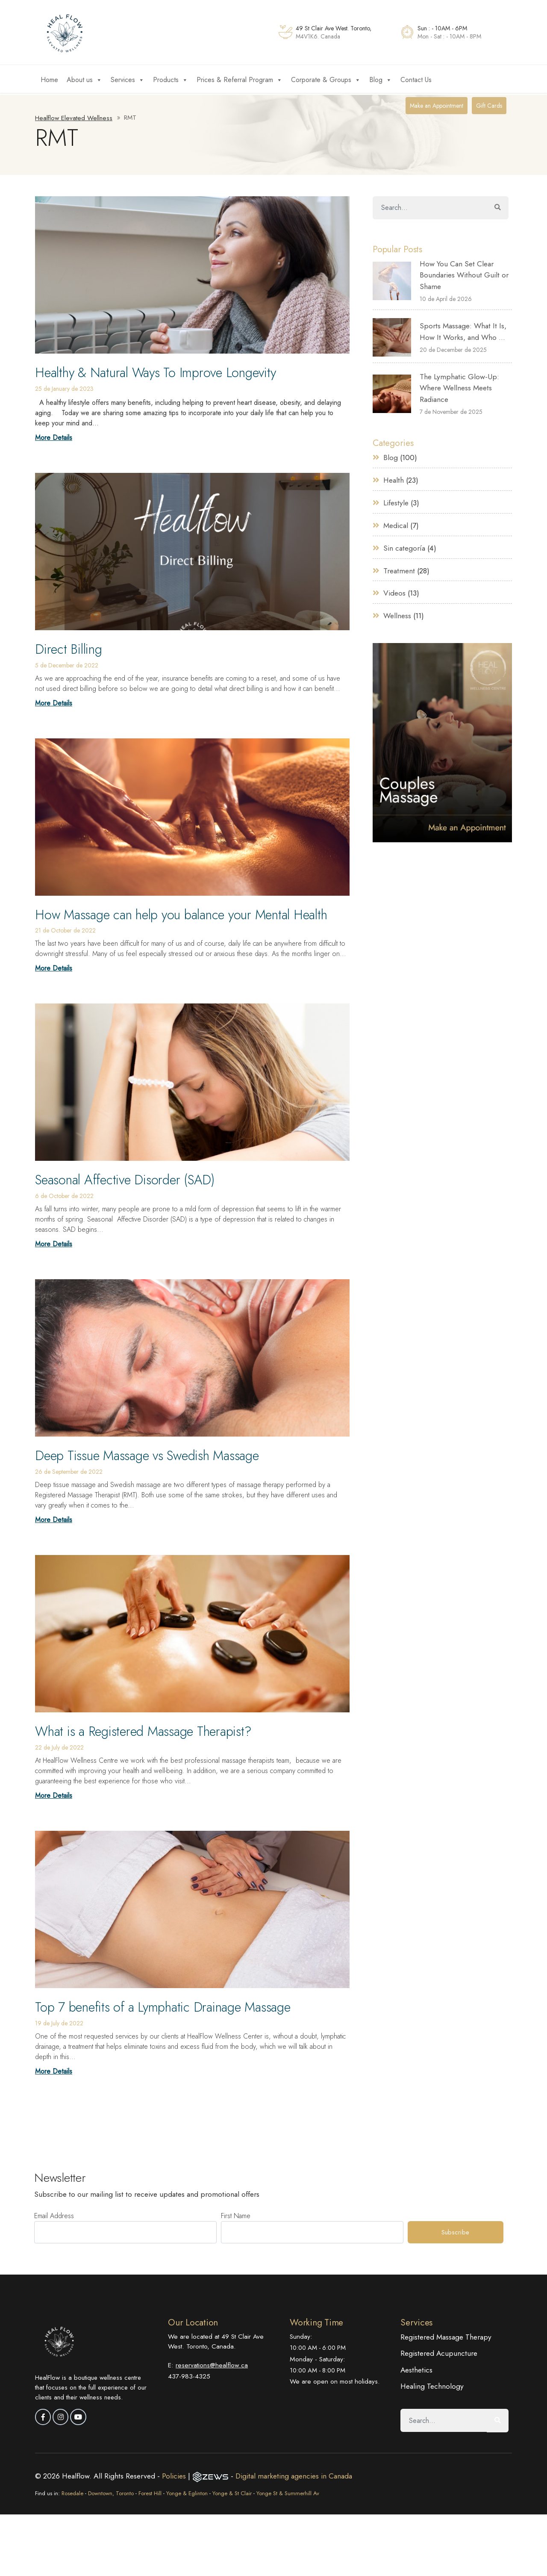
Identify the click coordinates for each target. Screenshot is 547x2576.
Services (127, 80)
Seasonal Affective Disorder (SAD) (129, 1179)
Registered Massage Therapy (445, 2335)
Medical (395, 524)
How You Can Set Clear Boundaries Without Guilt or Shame (464, 275)
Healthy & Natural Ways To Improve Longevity (163, 372)
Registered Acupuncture (439, 2351)
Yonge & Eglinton (187, 2491)
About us (84, 80)
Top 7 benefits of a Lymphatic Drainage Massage (170, 2005)
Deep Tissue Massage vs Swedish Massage (154, 1454)
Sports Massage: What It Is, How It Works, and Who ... (463, 331)
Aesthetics (416, 2368)
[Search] (430, 207)
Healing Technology (432, 2384)
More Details (53, 437)
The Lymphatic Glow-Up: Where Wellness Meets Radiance (459, 388)
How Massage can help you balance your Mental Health (191, 914)
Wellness (397, 614)
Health (393, 479)
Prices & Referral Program (239, 80)
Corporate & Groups (326, 80)
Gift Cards (489, 105)
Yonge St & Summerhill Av (287, 2491)
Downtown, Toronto (111, 2491)
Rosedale (72, 2491)
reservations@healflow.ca (212, 2363)
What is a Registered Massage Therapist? (150, 1730)
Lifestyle (396, 502)
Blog (380, 80)
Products (170, 80)
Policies (175, 2473)
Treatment (399, 569)
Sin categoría (404, 546)
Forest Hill (150, 2491)
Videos (394, 591)
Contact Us (416, 80)
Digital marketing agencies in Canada (293, 2473)
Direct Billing (70, 648)
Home (49, 80)
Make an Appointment (436, 105)
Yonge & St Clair (232, 2491)
